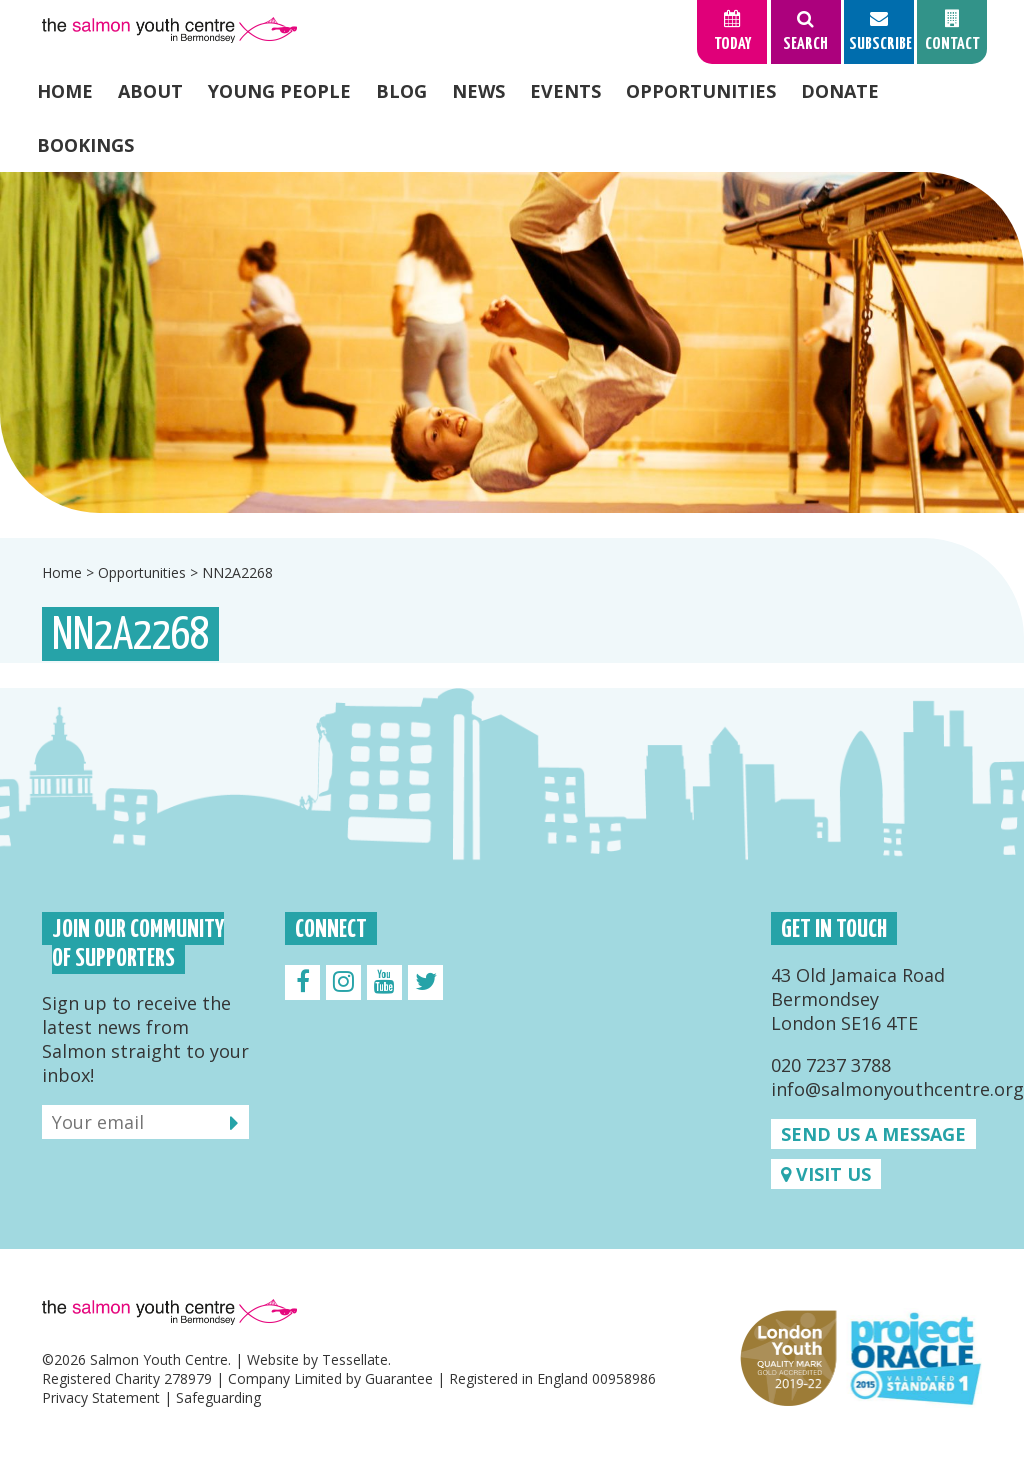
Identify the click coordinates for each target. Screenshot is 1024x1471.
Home (65, 91)
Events (565, 91)
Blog (401, 91)
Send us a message (873, 1134)
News (478, 91)
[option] (512, 342)
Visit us (826, 1174)
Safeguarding (218, 1397)
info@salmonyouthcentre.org (897, 1089)
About (150, 91)
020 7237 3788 (831, 1065)
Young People (279, 91)
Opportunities (701, 91)
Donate (840, 91)
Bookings (85, 145)
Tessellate (355, 1359)
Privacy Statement (101, 1397)
